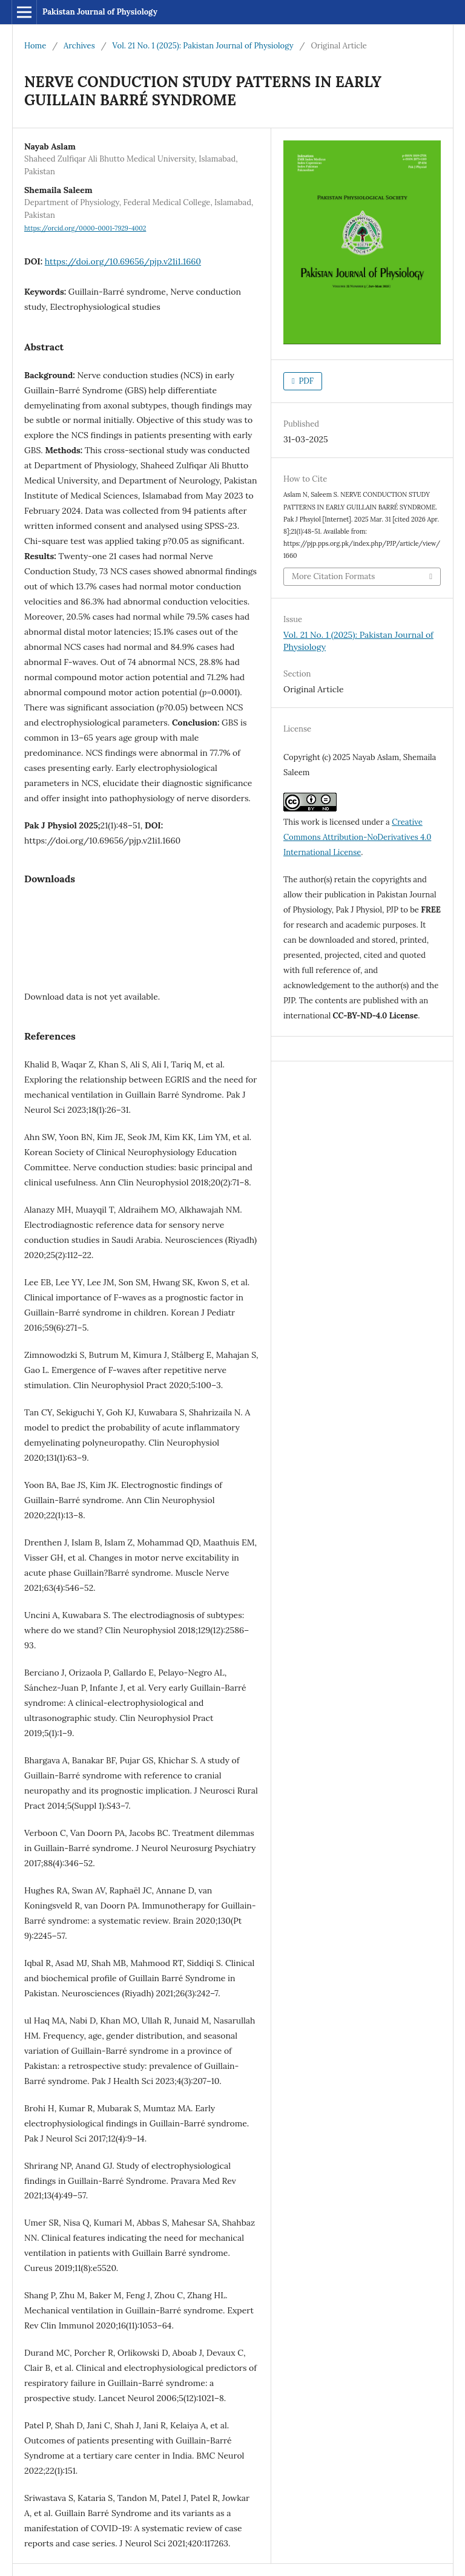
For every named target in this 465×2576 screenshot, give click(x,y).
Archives (79, 46)
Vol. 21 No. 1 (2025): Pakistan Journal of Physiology (203, 46)
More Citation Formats (333, 576)
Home (35, 46)
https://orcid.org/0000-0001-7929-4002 (85, 228)
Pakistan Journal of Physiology (99, 12)
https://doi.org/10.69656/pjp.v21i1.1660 (123, 261)
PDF (305, 381)
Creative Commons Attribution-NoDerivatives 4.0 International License (357, 837)
